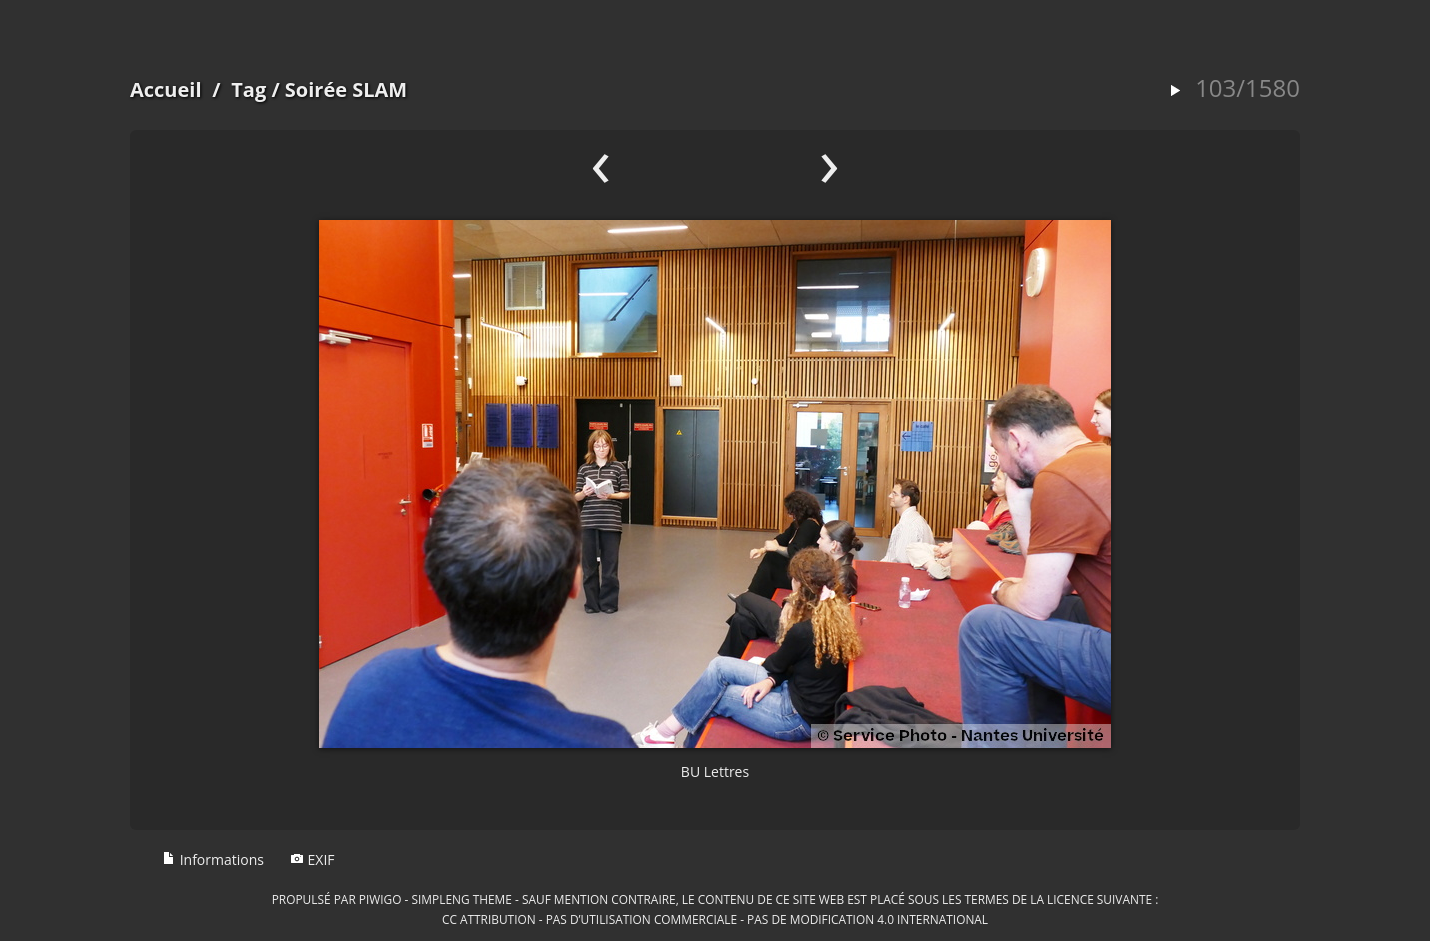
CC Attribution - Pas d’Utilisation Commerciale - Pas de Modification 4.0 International (715, 919)
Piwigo (380, 899)
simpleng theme (462, 899)
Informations (213, 859)
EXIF (312, 859)
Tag (248, 89)
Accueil (166, 89)
